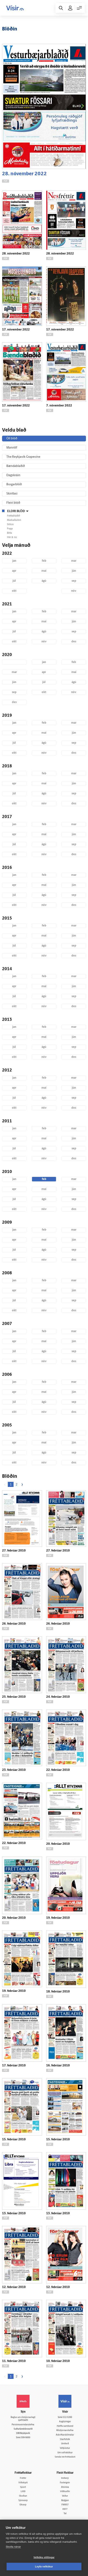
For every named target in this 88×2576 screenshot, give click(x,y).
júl (14, 581)
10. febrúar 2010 (58, 2361)
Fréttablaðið (13, 516)
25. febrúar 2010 (14, 1697)
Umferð (65, 2444)
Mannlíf (11, 447)
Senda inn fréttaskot (65, 2457)
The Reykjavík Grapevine (23, 457)
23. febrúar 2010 (14, 1770)
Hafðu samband (65, 2426)
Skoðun (23, 2496)
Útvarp (22, 2505)
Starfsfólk (65, 2439)
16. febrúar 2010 (58, 2065)
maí (43, 571)
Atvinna (65, 2487)
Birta (9, 533)
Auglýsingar (65, 2422)
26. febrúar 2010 (14, 1623)
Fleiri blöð (13, 502)
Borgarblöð (14, 484)
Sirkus (10, 524)
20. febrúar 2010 (58, 1844)
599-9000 (25, 2437)
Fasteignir (65, 2483)
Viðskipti (23, 2483)
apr (14, 571)
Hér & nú (12, 537)
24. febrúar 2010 (58, 1697)
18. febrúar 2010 (58, 1991)
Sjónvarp (23, 2500)
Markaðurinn (14, 520)
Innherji (65, 2478)
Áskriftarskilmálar (65, 2435)
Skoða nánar (13, 2546)
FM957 (65, 2505)
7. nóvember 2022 (59, 405)
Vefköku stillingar (44, 2557)
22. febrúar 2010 (58, 1770)
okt (14, 591)
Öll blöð (11, 438)
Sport (23, 2487)
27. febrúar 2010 (14, 1550)
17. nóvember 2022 (16, 329)
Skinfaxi (11, 493)
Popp (10, 529)
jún (74, 571)
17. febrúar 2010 (14, 2065)
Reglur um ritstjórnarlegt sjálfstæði (23, 2419)
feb (44, 561)
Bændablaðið (15, 466)
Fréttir (23, 2478)
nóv (73, 591)
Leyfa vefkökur (44, 2566)
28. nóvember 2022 (24, 174)
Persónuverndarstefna (23, 2425)
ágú (44, 581)
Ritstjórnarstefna (64, 2430)
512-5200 (67, 2417)
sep (74, 581)
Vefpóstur (65, 2448)
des (73, 641)
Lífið (23, 2491)
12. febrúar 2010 (14, 2287)
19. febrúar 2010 (58, 1918)
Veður (65, 2496)
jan (14, 561)
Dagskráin (13, 475)
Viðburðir (65, 2491)
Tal (65, 2513)
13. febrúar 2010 (14, 2213)
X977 (64, 2509)
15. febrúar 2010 (14, 2139)
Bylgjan (65, 2500)
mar (73, 561)
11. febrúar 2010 (14, 2361)
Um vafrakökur (65, 2453)
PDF (5, 181)
